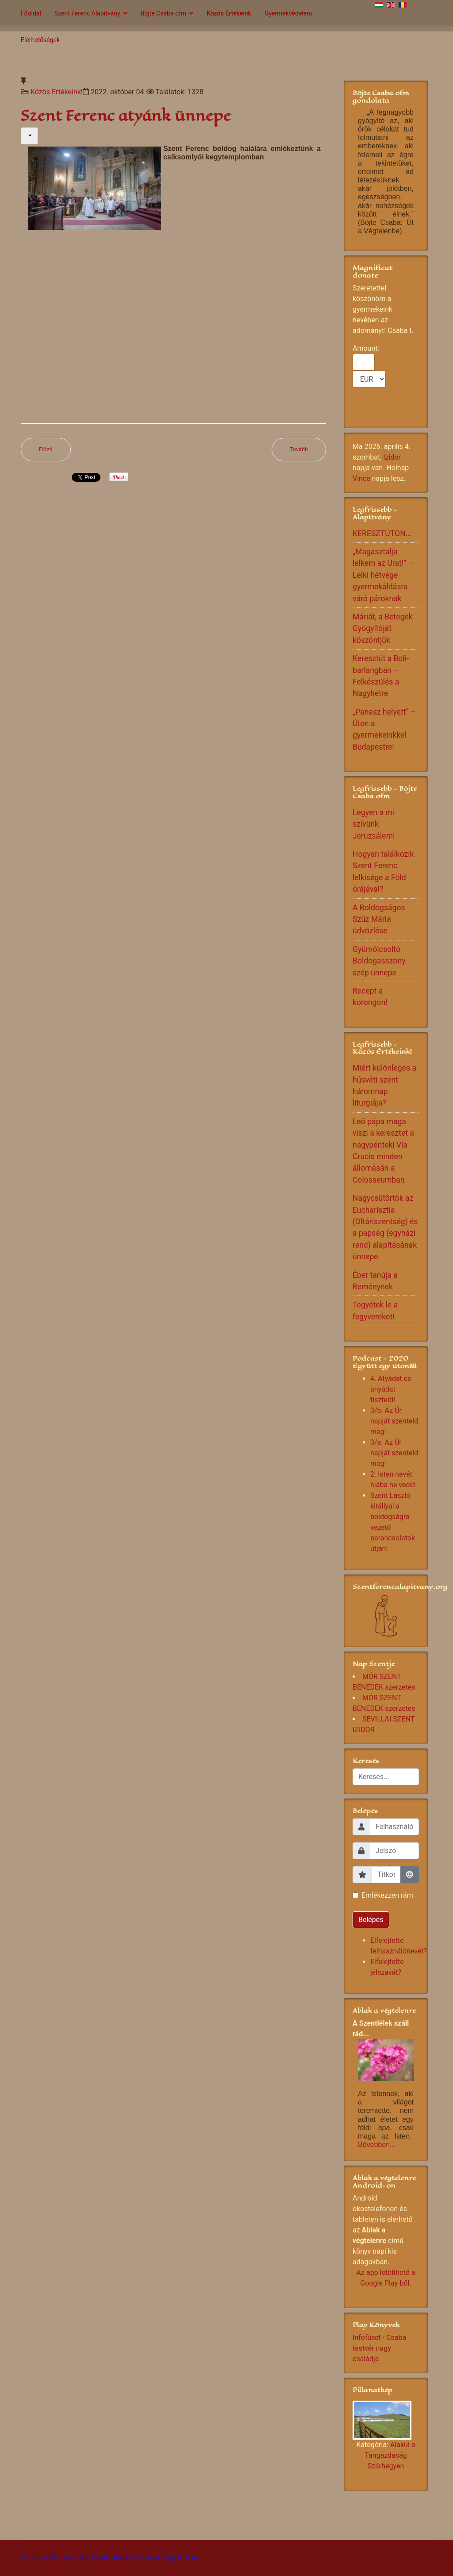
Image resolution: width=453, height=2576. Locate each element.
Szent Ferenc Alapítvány (87, 13)
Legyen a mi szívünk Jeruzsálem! (374, 824)
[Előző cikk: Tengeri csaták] (46, 449)
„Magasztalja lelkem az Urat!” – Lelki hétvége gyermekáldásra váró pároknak (383, 575)
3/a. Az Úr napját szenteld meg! (394, 1453)
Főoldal (31, 13)
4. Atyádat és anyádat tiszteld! (390, 1389)
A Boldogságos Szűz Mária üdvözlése (379, 919)
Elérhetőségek (40, 39)
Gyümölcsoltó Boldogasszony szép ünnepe (379, 961)
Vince (361, 478)
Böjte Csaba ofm (164, 13)
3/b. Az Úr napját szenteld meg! (394, 1421)
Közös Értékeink (229, 13)
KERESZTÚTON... (382, 533)
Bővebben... (376, 2144)
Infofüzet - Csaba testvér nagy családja (379, 2348)
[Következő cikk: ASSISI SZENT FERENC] (299, 449)
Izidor (392, 457)
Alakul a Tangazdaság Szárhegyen (390, 2455)
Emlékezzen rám (387, 1895)
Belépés (371, 1919)
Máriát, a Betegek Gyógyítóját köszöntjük (383, 628)
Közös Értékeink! (57, 92)
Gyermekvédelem (288, 13)
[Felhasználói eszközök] (29, 136)
